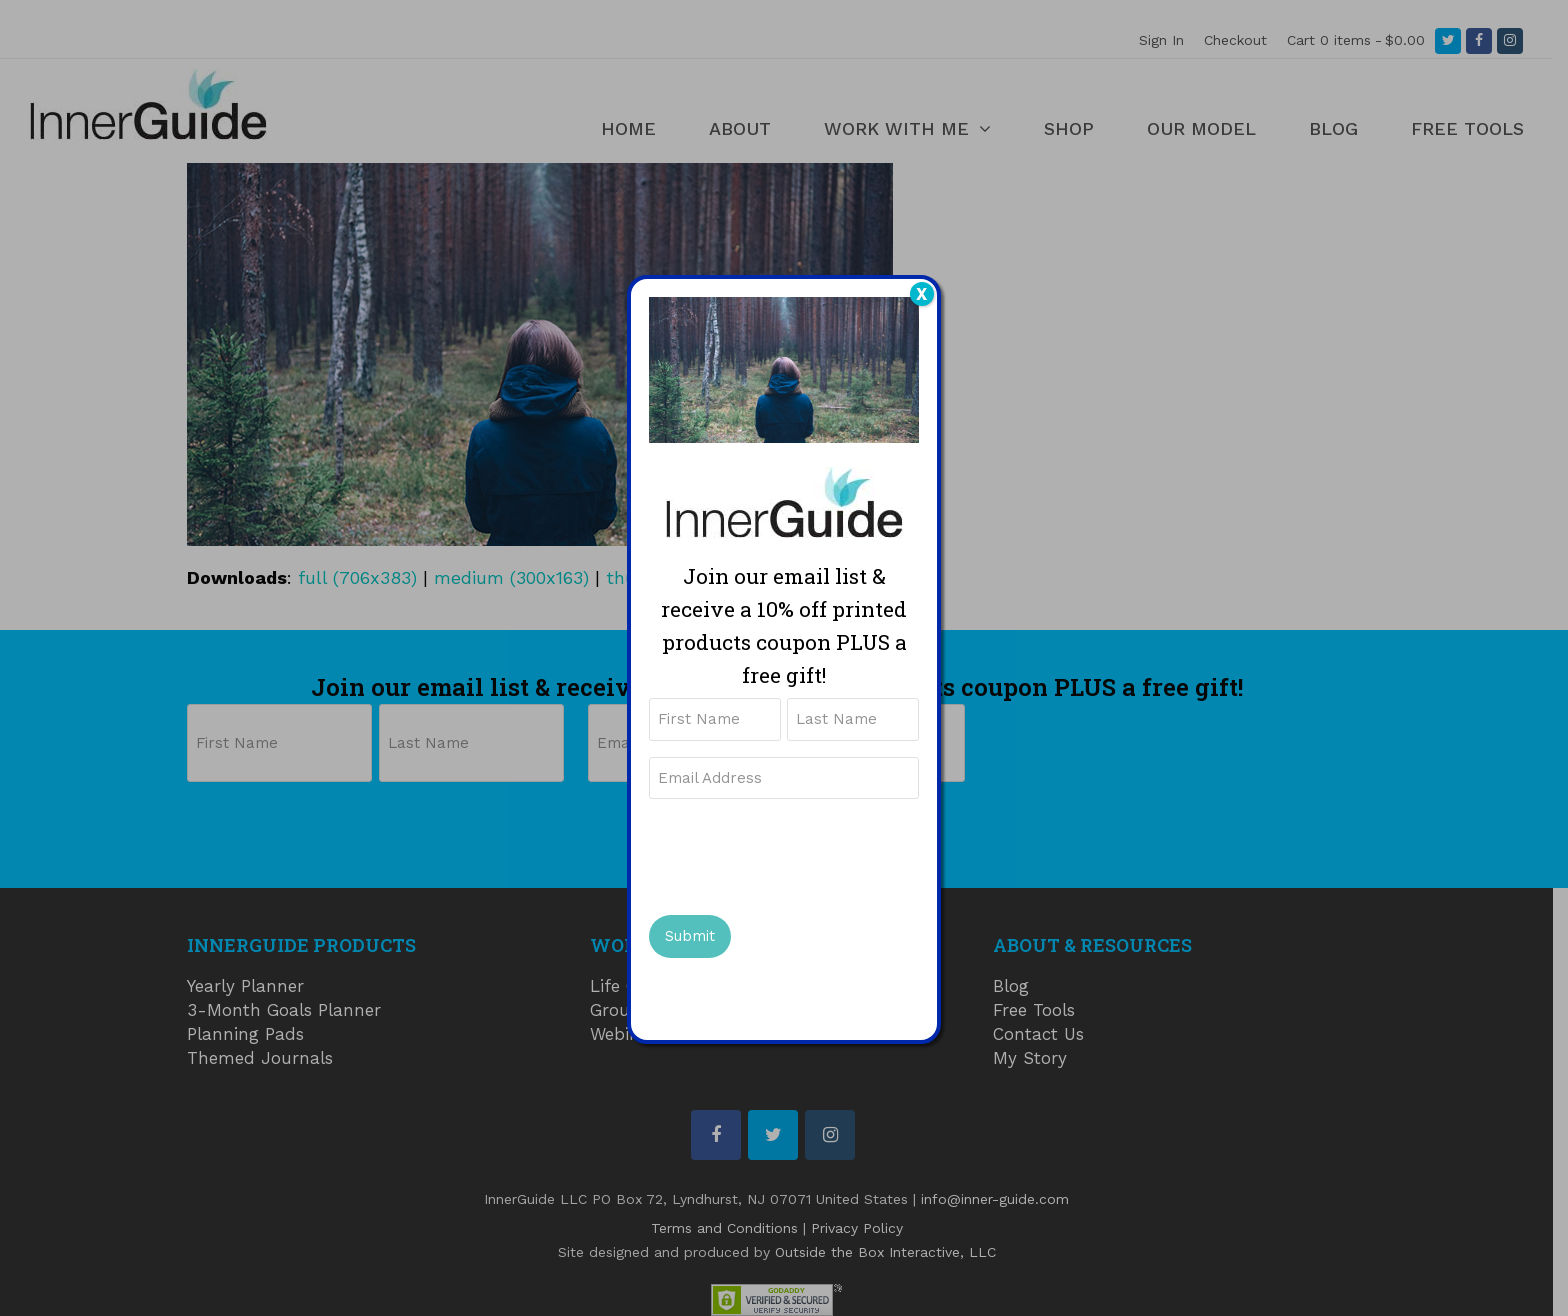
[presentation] (801, 854)
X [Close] (921, 294)
